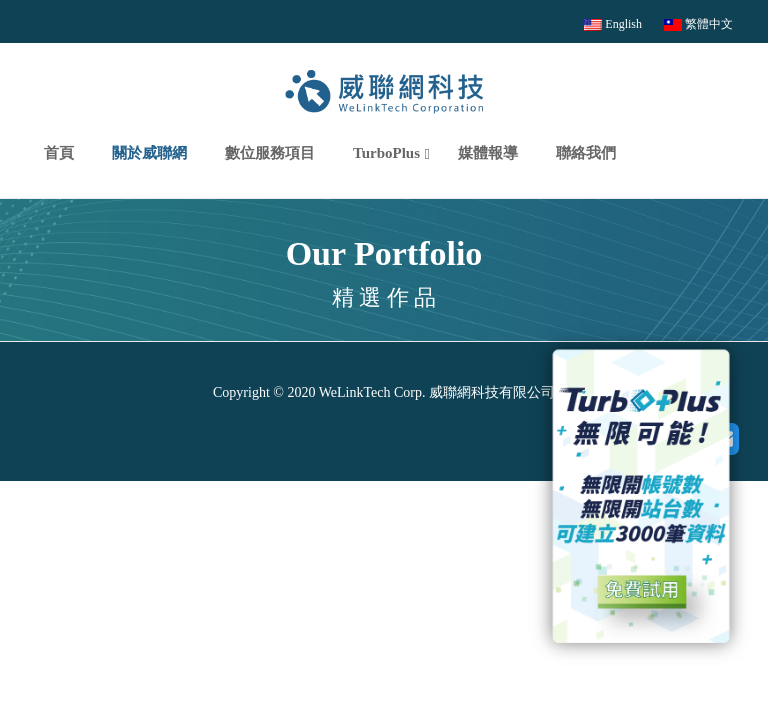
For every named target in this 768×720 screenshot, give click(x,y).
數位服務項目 (270, 153)
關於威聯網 (149, 153)
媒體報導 (488, 153)
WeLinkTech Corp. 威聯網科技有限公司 (435, 392)
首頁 (59, 153)
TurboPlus (386, 153)
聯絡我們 (586, 153)
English (613, 24)
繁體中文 (698, 24)
